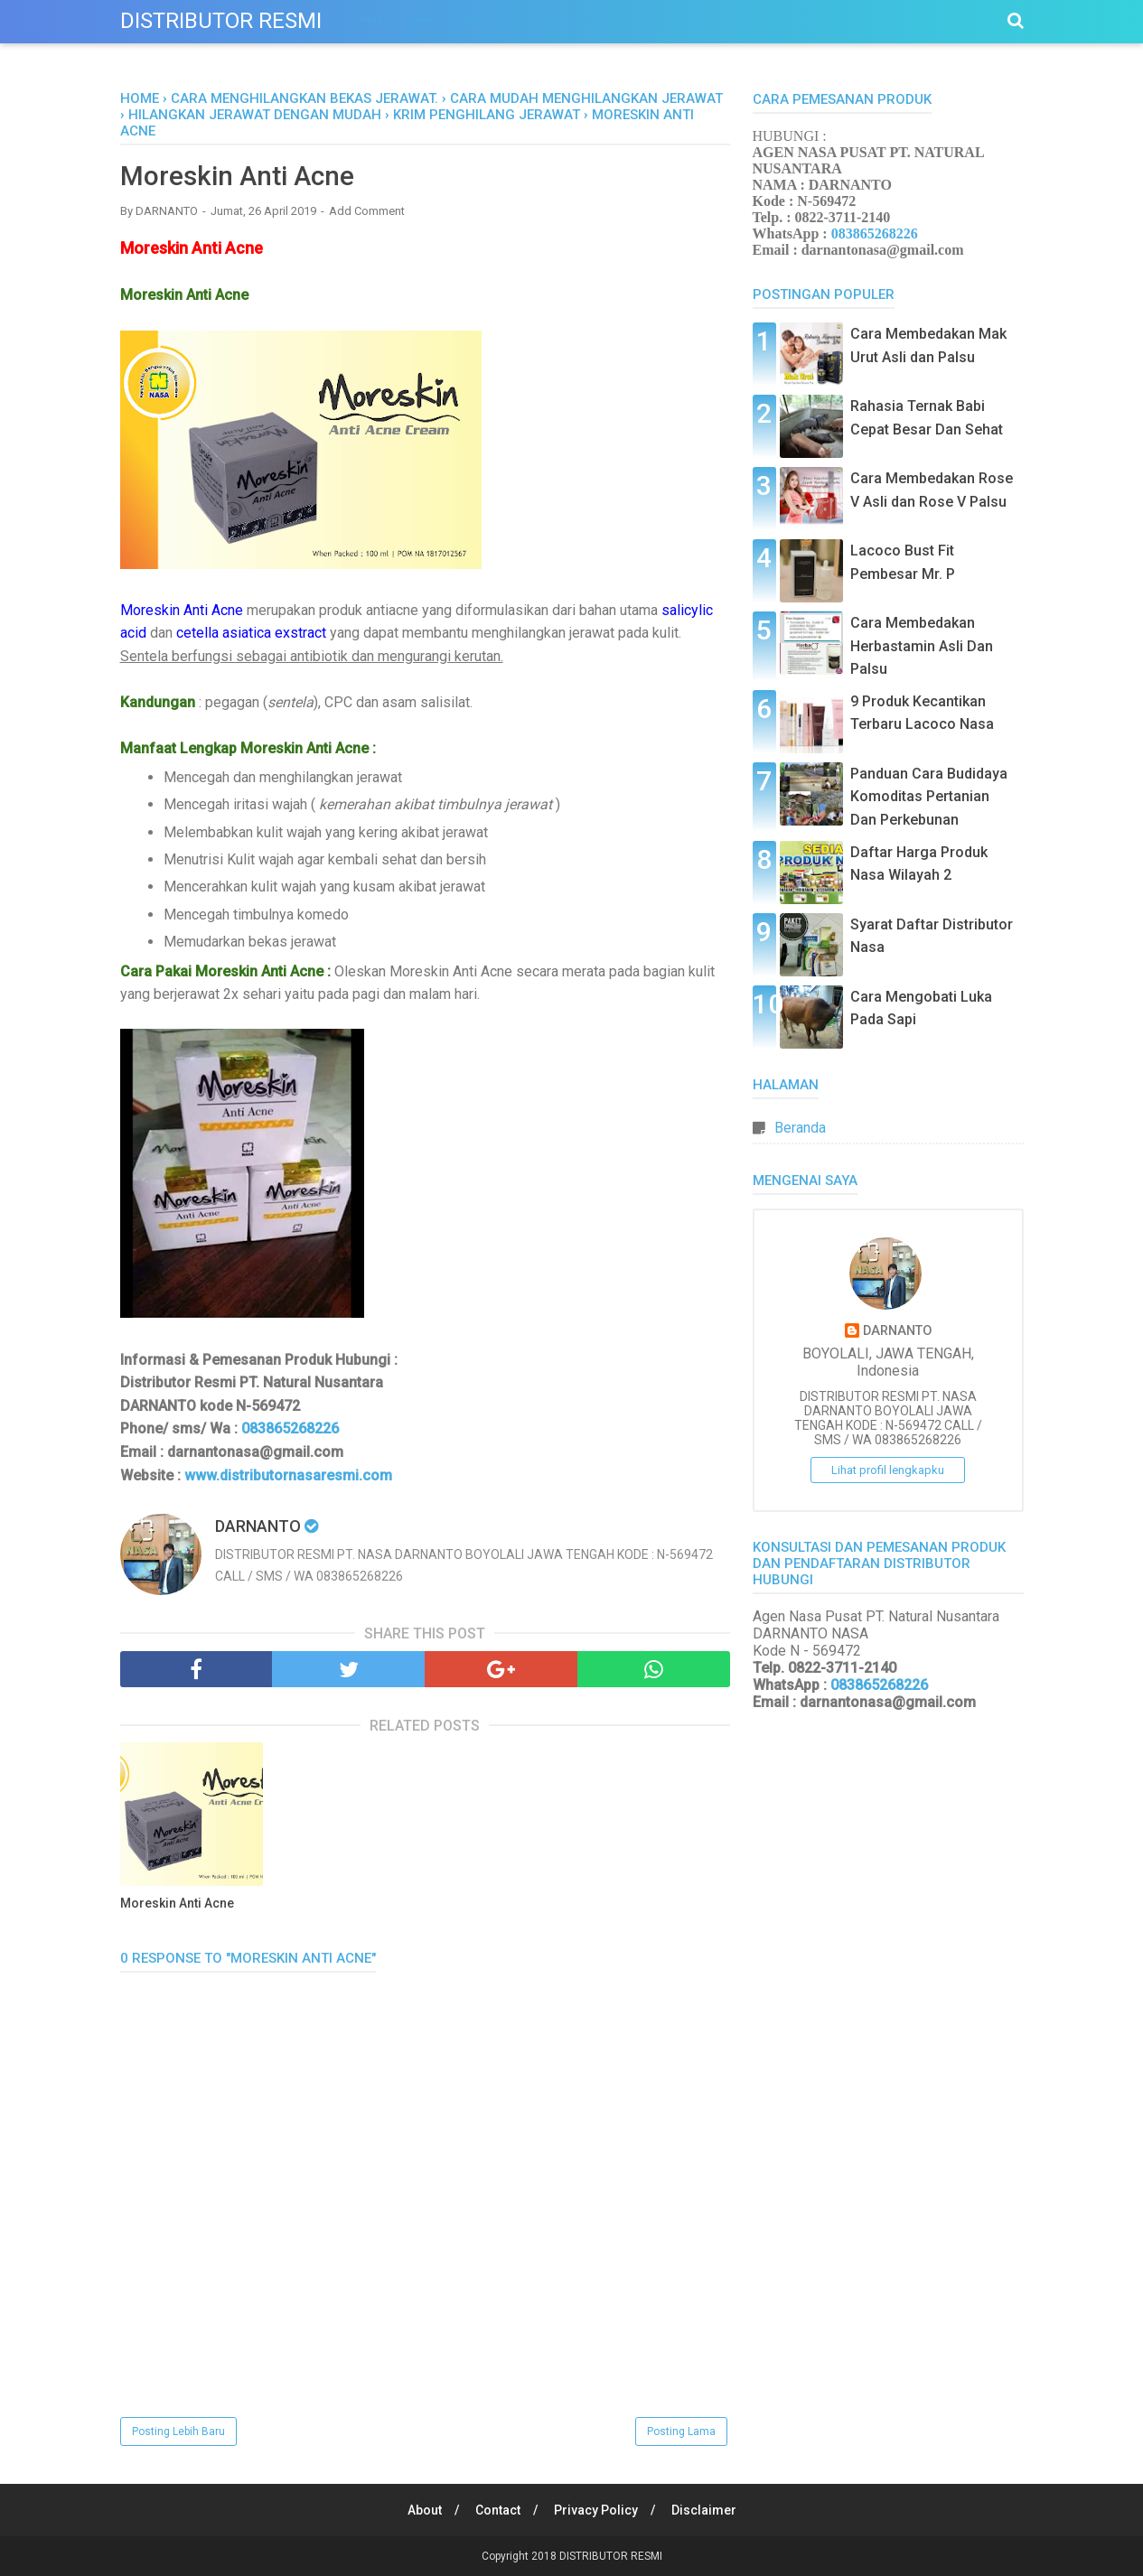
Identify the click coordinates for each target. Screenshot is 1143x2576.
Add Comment (367, 212)
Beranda (800, 1127)
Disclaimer (704, 2510)
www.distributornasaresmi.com (288, 1475)
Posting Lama (681, 2431)
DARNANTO (897, 1331)
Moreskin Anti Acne (177, 1904)
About (423, 2510)
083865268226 (288, 1429)
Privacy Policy (596, 2510)
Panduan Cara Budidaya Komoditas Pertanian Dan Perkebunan (928, 796)
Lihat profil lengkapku (887, 1470)
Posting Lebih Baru (178, 2431)
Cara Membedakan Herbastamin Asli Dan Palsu (921, 645)
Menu (372, 19)
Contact (497, 2510)
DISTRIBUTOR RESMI (221, 20)
